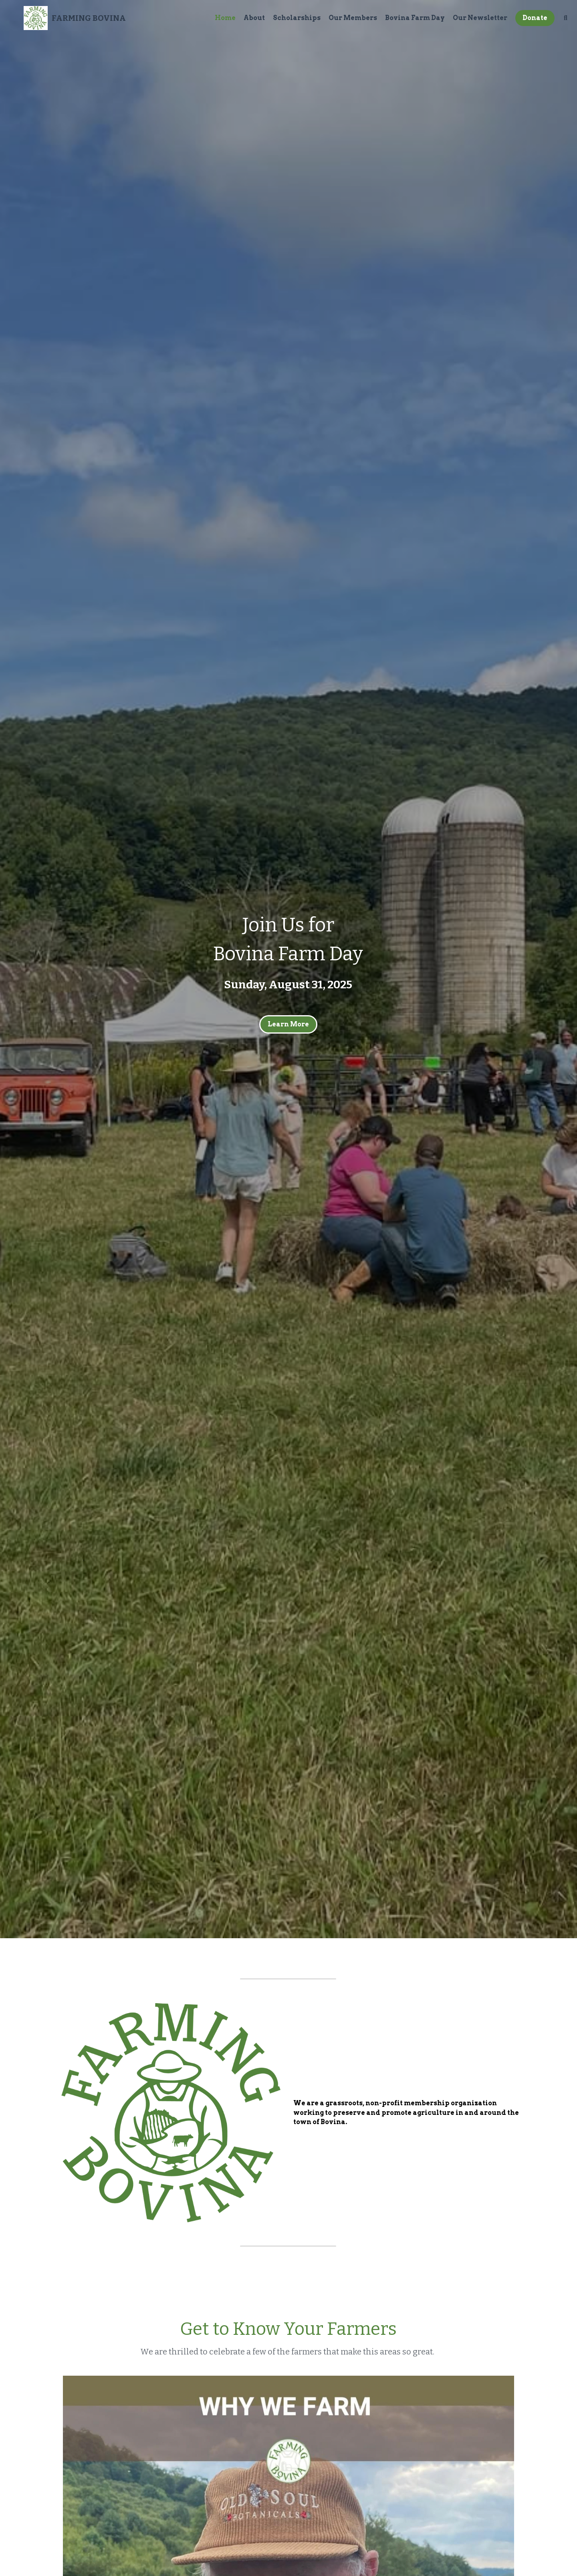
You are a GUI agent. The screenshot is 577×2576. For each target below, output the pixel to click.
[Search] (556, 22)
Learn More (288, 1024)
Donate (525, 22)
